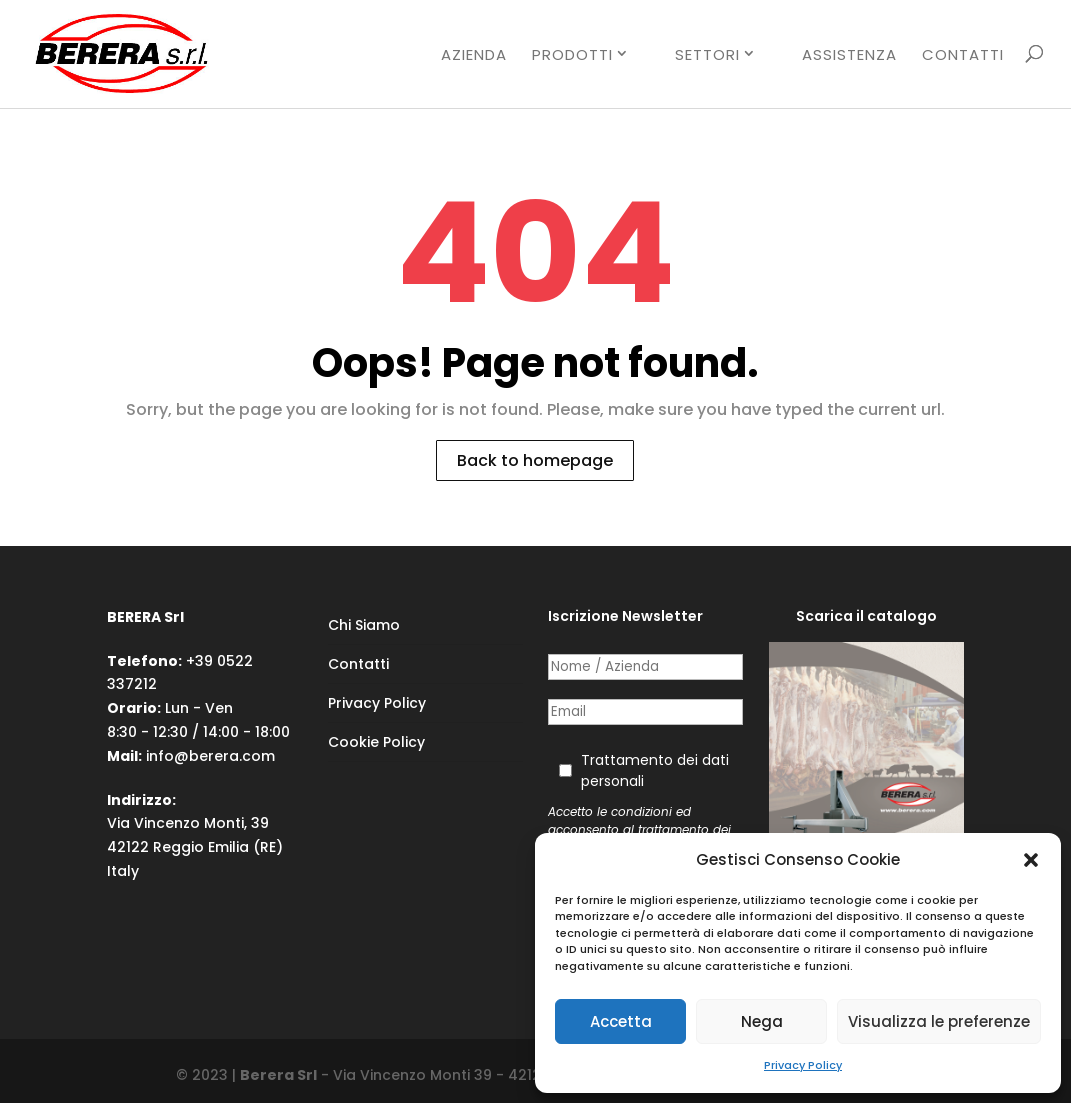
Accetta (621, 1021)
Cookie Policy (376, 742)
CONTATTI (963, 56)
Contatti (358, 664)
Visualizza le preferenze (939, 1021)
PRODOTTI (572, 55)
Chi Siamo (364, 625)
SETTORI (707, 55)
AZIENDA (474, 56)
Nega (762, 1021)
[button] (1031, 860)
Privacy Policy (803, 1065)
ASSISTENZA (849, 56)
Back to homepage (535, 460)
